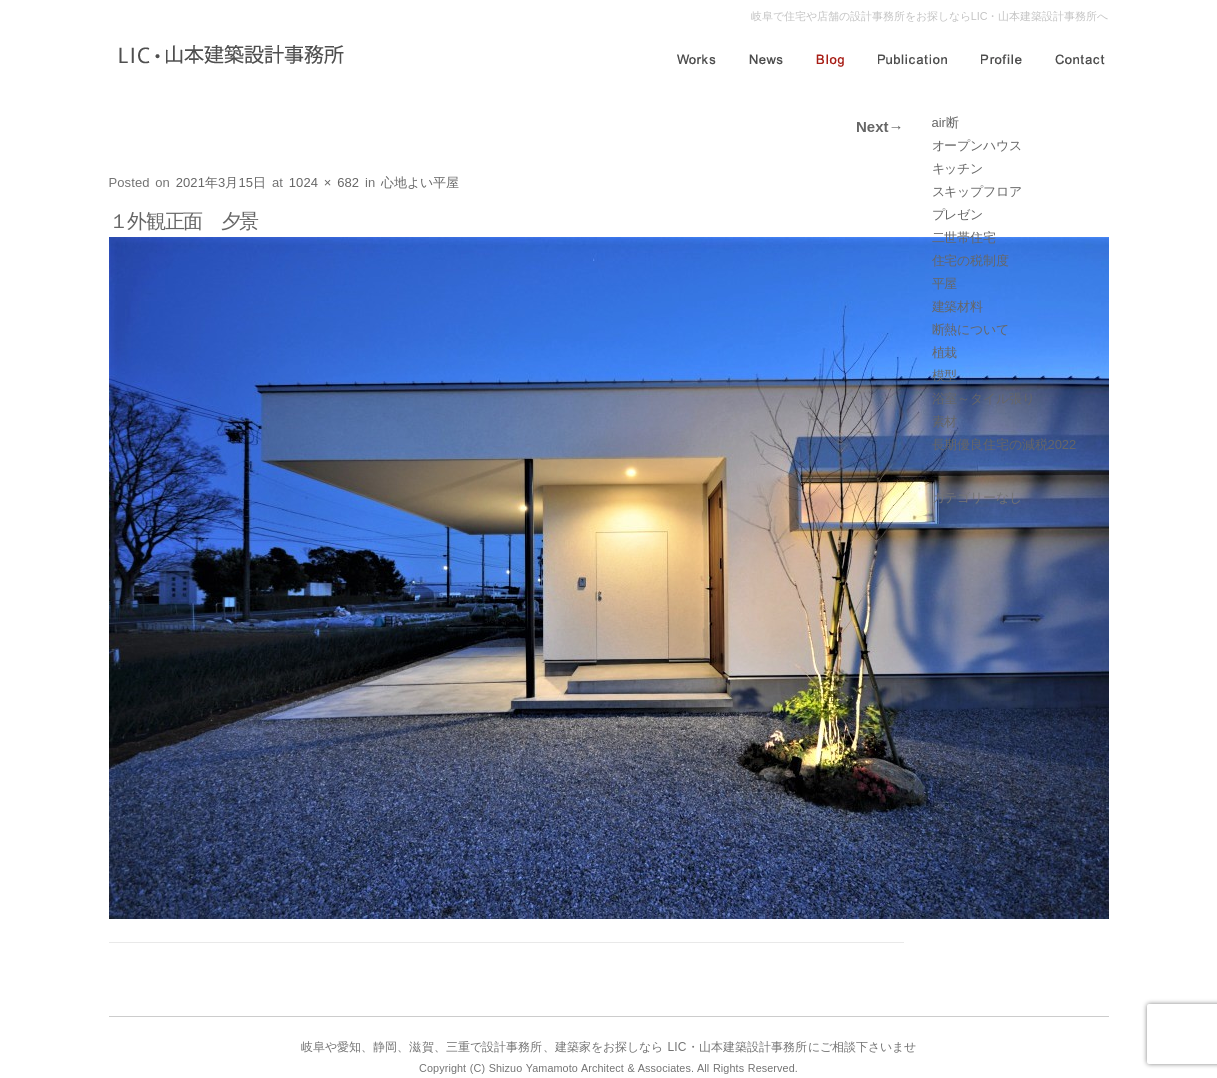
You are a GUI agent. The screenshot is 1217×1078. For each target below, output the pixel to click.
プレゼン (958, 214)
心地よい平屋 (420, 182)
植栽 (945, 352)
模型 (945, 375)
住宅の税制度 (970, 260)
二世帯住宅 (964, 237)
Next (880, 126)
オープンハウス (977, 145)
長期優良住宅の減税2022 (1004, 444)
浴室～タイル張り (983, 398)
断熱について (970, 329)
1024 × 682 (324, 182)
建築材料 (958, 306)
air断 (945, 122)
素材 (945, 421)
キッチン (958, 168)
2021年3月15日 (221, 182)
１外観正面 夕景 (184, 221)
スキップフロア (977, 191)
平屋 (945, 283)
